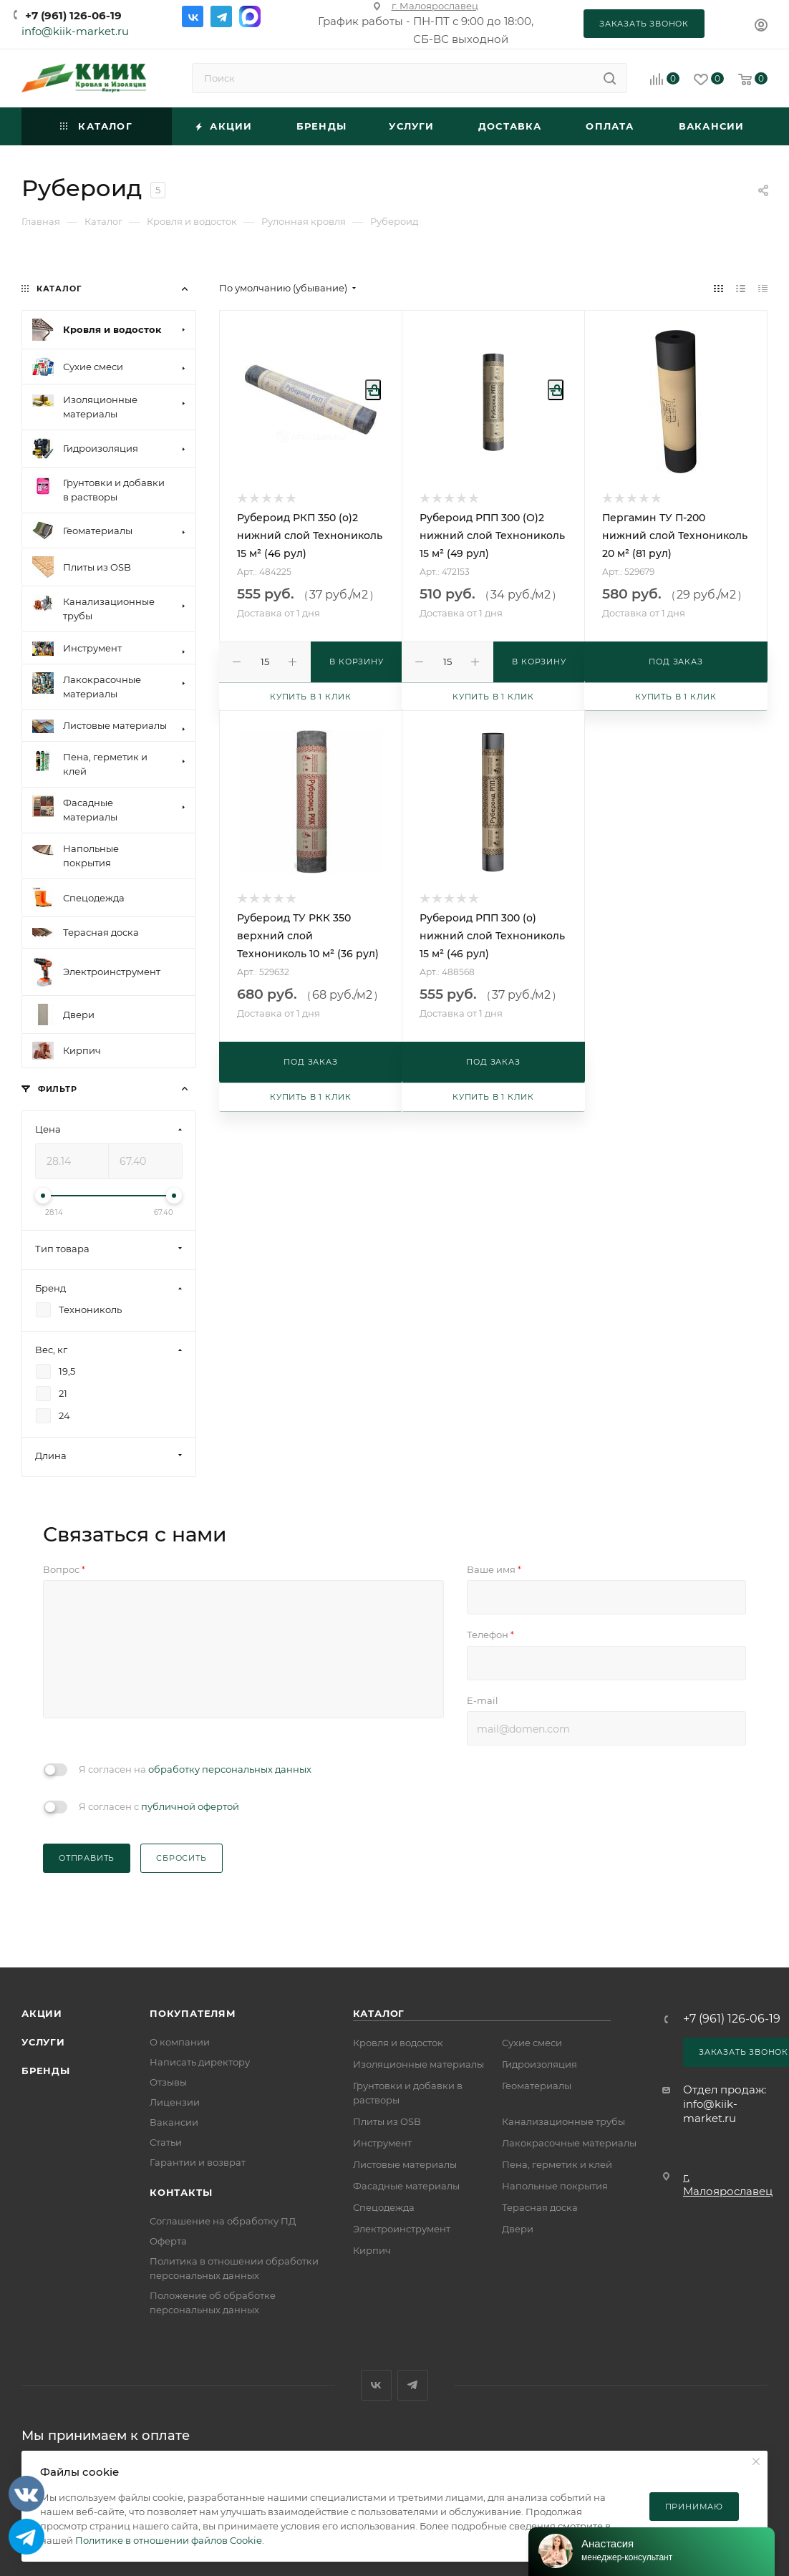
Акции (41, 2013)
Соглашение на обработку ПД (223, 2221)
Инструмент (382, 2143)
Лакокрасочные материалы (569, 2143)
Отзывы (168, 2082)
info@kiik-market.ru (75, 31)
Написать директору (200, 2062)
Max (250, 16)
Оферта (168, 2241)
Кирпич (372, 2250)
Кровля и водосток (398, 2042)
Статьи (166, 2142)
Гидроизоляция (539, 2064)
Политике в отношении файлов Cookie (168, 2540)
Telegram (221, 16)
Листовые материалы (405, 2164)
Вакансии (174, 2122)
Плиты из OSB (387, 2121)
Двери (517, 2228)
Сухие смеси (532, 2042)
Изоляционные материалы (418, 2064)
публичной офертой (190, 1806)
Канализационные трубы (563, 2121)
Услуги (43, 2042)
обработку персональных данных (229, 1769)
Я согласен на (195, 1769)
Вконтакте (192, 16)
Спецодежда (384, 2207)
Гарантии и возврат (198, 2162)
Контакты (181, 2192)
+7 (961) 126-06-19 (73, 15)
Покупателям (193, 2013)
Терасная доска (540, 2207)
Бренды (45, 2070)
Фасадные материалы (406, 2186)
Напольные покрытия (555, 2186)
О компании (180, 2042)
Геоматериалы (536, 2085)
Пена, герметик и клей (557, 2164)
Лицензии (175, 2102)
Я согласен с (159, 1806)
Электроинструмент (401, 2228)
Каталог (379, 2013)
